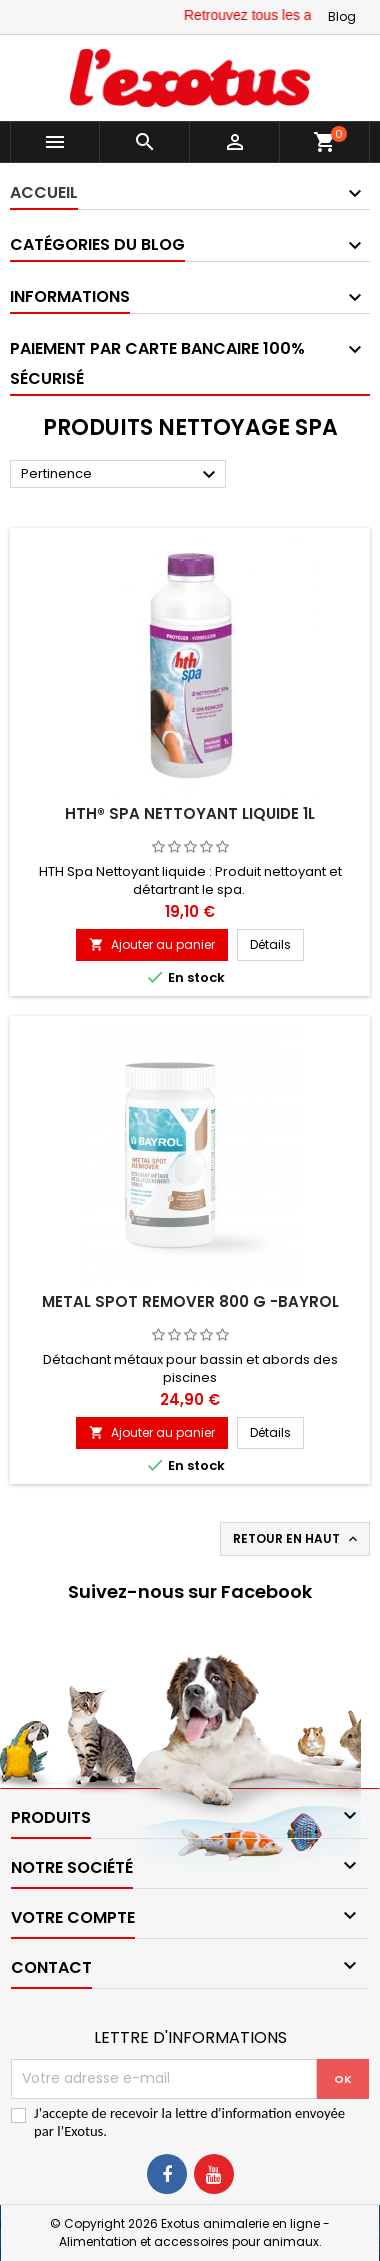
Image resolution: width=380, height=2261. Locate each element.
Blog (342, 16)
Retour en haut (297, 1539)
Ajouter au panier (152, 944)
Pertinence (121, 475)
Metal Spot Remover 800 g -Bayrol (190, 1301)
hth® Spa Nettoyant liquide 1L (190, 813)
